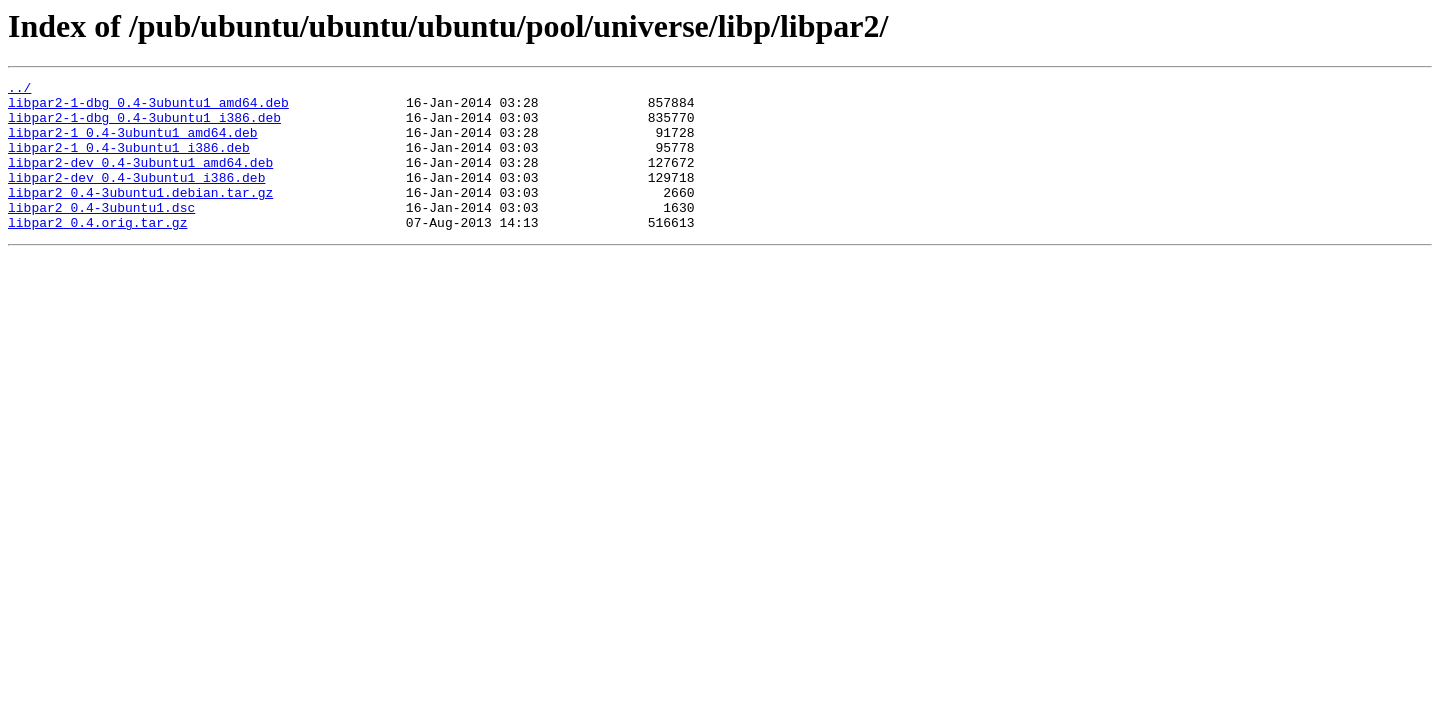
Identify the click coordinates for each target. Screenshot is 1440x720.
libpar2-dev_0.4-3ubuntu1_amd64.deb (140, 180)
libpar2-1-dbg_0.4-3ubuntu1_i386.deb (144, 126)
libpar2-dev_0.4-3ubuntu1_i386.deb (136, 198)
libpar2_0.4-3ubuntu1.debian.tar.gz (140, 216)
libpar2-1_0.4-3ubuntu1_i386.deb (129, 162)
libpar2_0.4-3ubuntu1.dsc (101, 234)
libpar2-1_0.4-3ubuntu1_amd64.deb (133, 144)
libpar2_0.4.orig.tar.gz (97, 252)
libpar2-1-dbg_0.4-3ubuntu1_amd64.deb (148, 108)
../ (19, 90)
